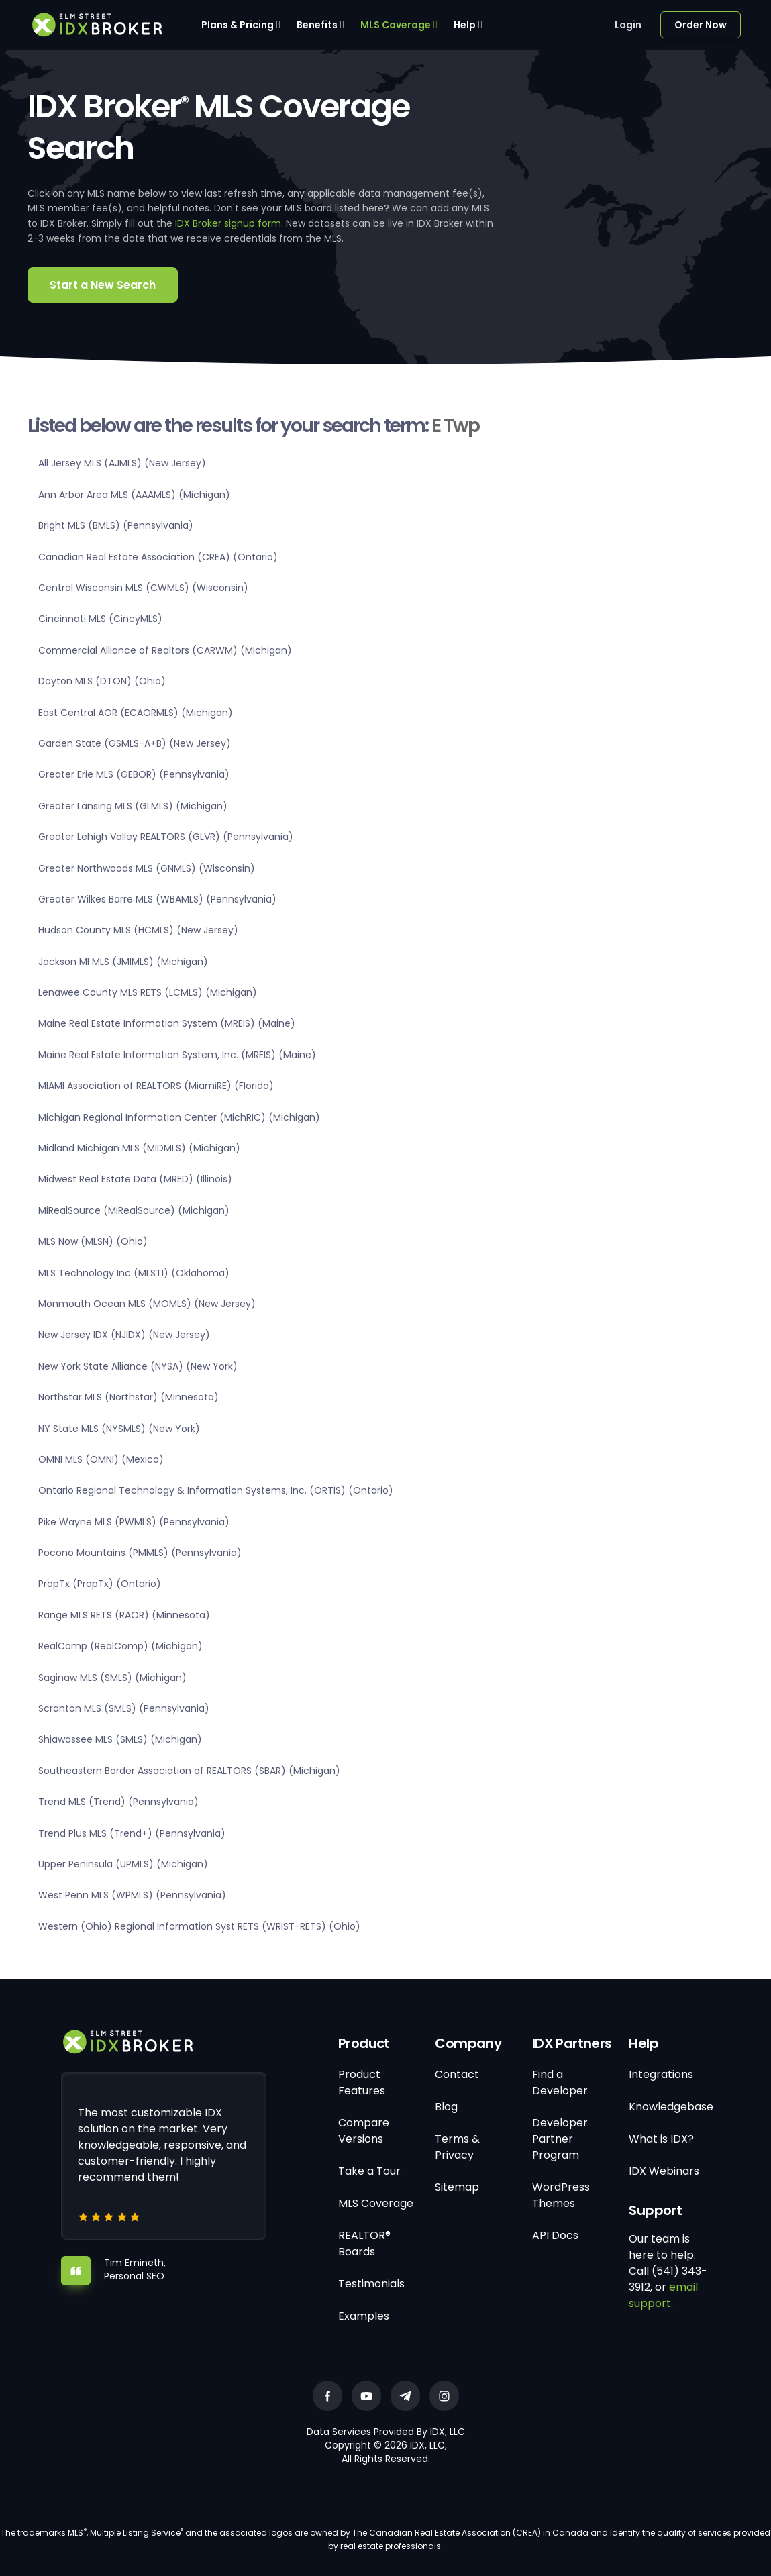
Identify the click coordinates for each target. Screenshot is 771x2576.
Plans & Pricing (237, 25)
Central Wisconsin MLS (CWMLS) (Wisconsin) (143, 588)
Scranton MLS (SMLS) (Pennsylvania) (123, 1708)
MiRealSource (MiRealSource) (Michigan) (133, 1210)
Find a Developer (560, 2082)
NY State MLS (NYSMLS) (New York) (119, 1428)
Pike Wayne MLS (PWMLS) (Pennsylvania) (133, 1522)
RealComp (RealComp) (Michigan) (120, 1646)
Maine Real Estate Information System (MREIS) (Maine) (166, 1023)
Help (465, 25)
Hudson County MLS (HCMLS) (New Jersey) (138, 930)
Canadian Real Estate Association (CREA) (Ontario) (158, 557)
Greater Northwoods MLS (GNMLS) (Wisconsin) (146, 868)
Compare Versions (363, 2131)
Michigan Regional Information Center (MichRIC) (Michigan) (179, 1117)
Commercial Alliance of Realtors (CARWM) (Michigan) (165, 650)
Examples (363, 2316)
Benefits (317, 25)
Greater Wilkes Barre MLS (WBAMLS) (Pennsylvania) (157, 899)
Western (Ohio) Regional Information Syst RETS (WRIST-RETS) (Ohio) (199, 1926)
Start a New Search (103, 285)
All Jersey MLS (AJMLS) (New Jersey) (122, 463)
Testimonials (371, 2283)
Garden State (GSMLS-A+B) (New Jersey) (134, 743)
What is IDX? (661, 2139)
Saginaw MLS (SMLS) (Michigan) (112, 1677)
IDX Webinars (664, 2171)
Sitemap (457, 2187)
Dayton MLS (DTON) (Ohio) (102, 681)
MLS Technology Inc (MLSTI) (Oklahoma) (133, 1273)
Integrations (661, 2074)
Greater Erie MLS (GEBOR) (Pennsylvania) (133, 774)
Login (628, 25)
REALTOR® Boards (364, 2243)
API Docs (555, 2235)
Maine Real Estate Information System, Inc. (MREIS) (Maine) (177, 1055)
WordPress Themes (561, 2195)
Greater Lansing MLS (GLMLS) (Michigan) (132, 806)
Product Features (361, 2082)
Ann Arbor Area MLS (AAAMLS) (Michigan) (134, 494)
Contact (457, 2074)
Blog (446, 2106)
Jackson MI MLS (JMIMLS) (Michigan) (123, 961)
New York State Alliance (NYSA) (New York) (138, 1366)
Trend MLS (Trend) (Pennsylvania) (118, 1801)
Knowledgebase (671, 2106)
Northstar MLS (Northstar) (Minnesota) (128, 1397)
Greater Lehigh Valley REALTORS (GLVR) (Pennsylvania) (165, 836)
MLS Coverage (395, 25)
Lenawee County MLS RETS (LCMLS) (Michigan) (147, 992)
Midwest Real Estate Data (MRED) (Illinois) (135, 1179)
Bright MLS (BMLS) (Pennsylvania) (115, 525)
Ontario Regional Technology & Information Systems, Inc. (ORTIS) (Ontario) (215, 1490)
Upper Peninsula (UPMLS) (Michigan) (123, 1864)
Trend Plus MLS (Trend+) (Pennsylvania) (131, 1833)
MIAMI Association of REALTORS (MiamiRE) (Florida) (156, 1085)
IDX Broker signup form (228, 223)
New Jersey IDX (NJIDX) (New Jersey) (124, 1334)
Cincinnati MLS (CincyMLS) (100, 618)
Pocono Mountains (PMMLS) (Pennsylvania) (140, 1552)
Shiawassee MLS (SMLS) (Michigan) (120, 1739)
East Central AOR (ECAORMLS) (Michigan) (135, 712)
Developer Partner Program (560, 2139)
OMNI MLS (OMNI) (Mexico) (101, 1459)
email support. (663, 2295)
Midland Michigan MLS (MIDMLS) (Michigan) (139, 1148)
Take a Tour (369, 2171)
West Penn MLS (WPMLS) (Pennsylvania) (132, 1895)
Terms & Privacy (457, 2147)
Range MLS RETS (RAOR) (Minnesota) (124, 1615)
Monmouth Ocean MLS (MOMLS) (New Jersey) (147, 1303)
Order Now (700, 25)
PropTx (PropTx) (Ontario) (99, 1583)
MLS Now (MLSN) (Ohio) (93, 1241)
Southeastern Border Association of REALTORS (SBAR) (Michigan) (189, 1771)
